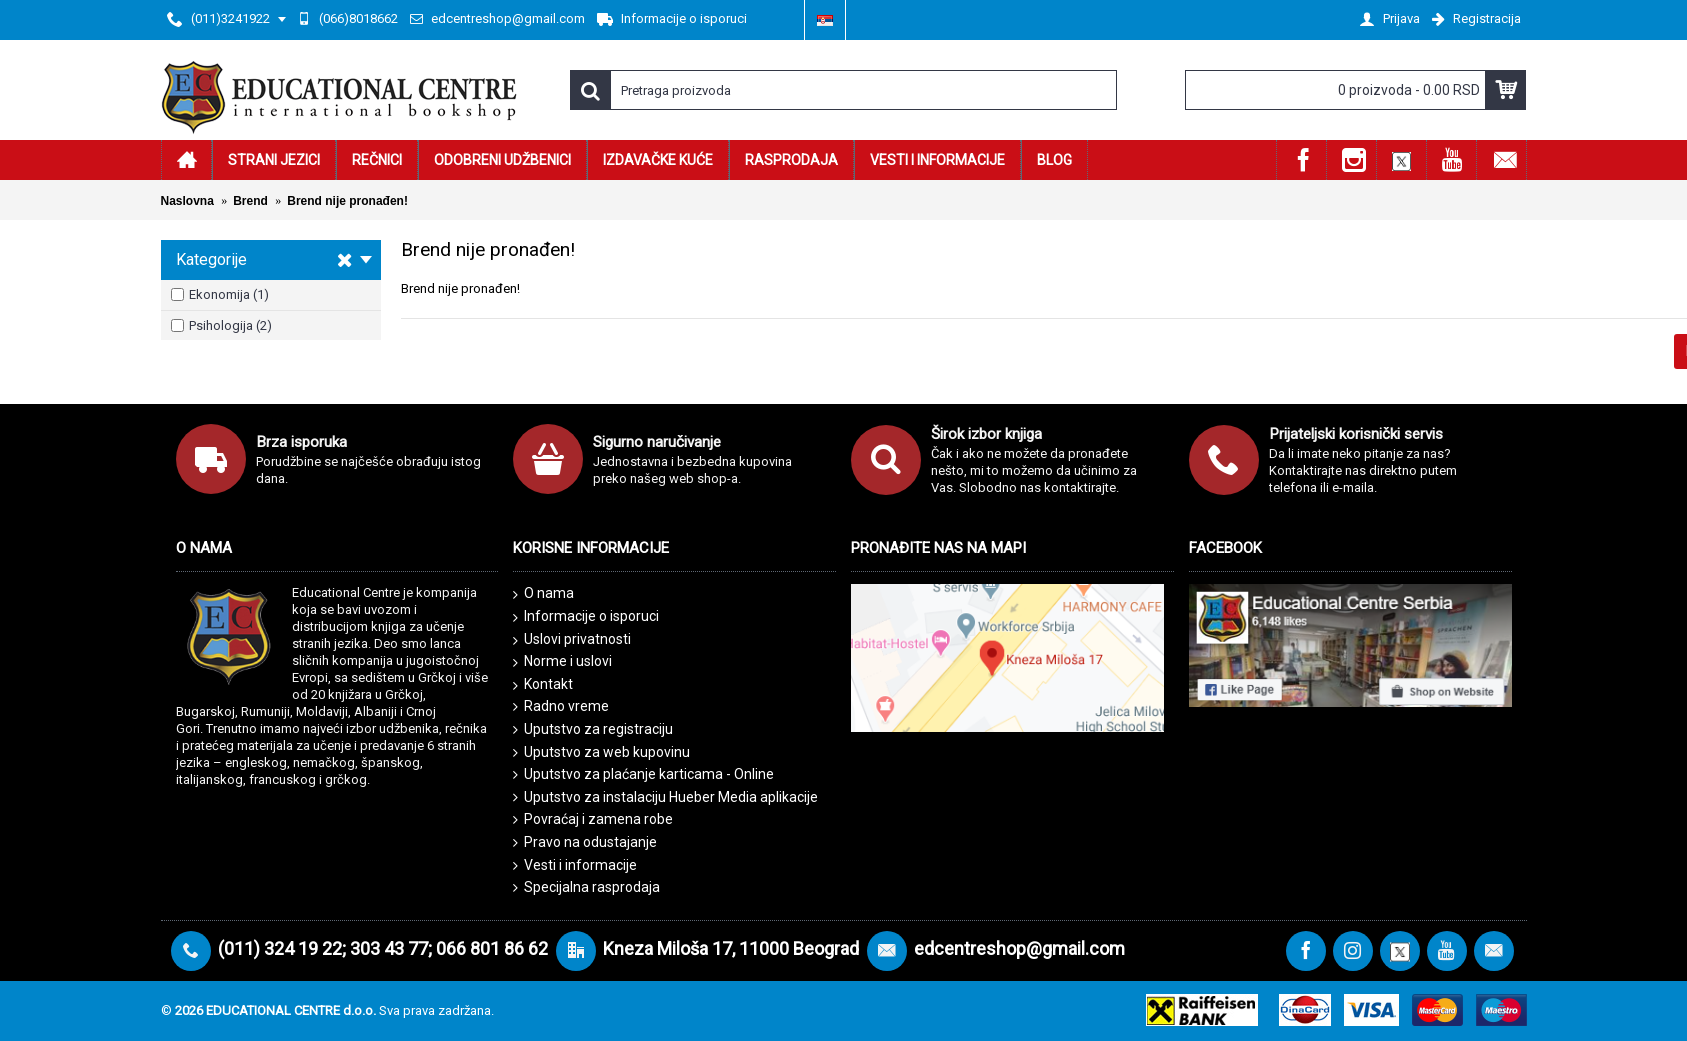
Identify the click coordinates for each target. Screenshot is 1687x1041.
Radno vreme (561, 706)
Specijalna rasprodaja (586, 887)
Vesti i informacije (575, 865)
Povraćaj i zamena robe (593, 819)
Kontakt (543, 685)
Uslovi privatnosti (572, 640)
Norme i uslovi (562, 662)
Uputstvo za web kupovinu (601, 752)
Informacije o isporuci (586, 617)
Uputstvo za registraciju (593, 729)
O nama (543, 594)
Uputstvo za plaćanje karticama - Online (643, 774)
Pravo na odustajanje (585, 842)
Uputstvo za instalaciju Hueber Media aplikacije (665, 797)
